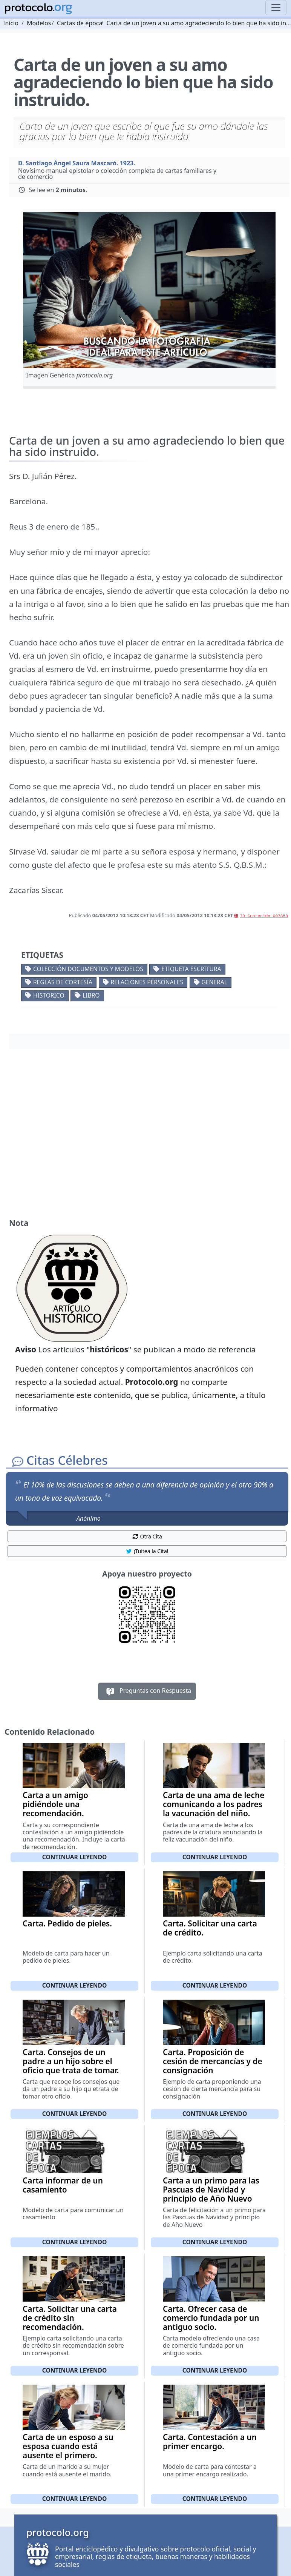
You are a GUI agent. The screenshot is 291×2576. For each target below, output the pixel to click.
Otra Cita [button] (147, 1536)
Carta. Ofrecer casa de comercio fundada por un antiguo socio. (211, 2317)
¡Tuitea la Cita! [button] (147, 1551)
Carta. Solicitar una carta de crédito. (210, 1928)
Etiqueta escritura (191, 969)
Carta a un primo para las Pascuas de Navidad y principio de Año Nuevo (211, 2189)
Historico (48, 995)
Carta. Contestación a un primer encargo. (210, 2441)
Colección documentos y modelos (88, 969)
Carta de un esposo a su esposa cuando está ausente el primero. (68, 2446)
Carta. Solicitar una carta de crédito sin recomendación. (70, 2317)
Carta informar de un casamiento (63, 2185)
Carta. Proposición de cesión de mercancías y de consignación (212, 2061)
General (214, 982)
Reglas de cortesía (62, 982)
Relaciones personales (147, 982)
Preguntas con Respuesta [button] (147, 1691)
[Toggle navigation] (275, 7)
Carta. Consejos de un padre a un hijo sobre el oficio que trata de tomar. (71, 2061)
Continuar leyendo (74, 1857)
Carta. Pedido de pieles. (67, 1923)
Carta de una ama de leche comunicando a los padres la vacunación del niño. (213, 1804)
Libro (91, 995)
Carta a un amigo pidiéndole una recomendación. (55, 1804)
